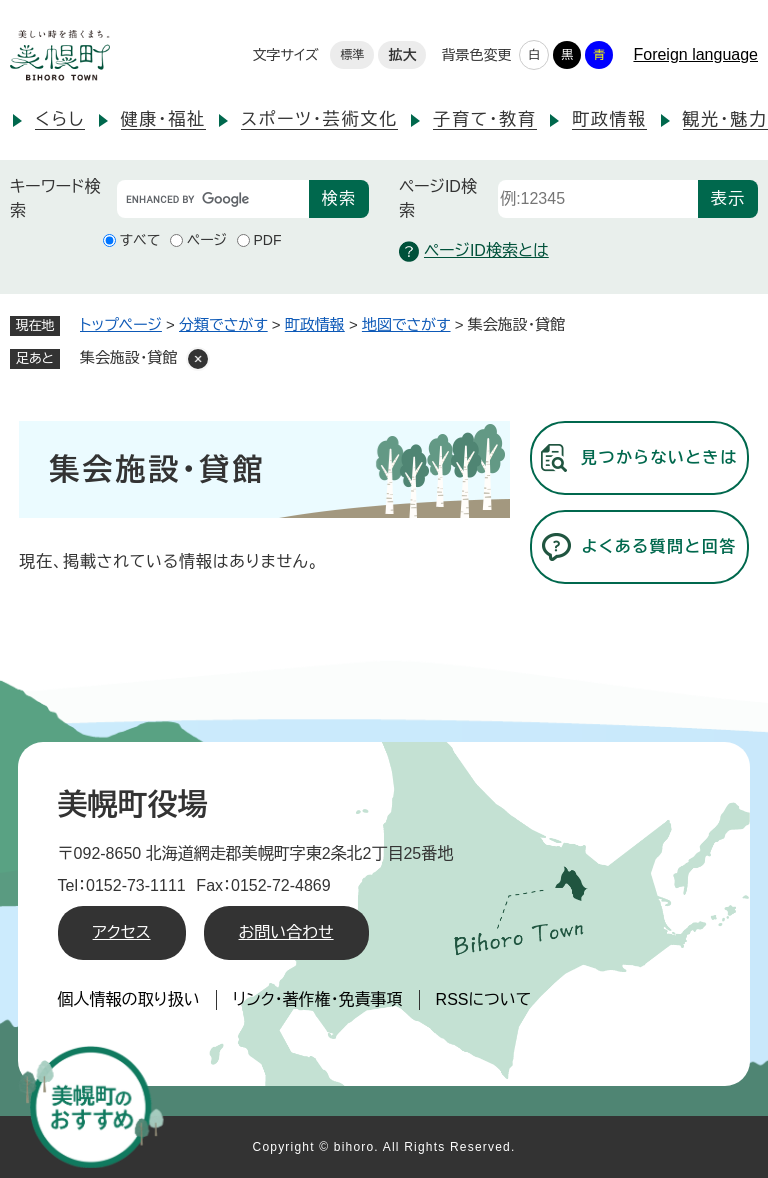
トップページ (121, 324)
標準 (352, 55)
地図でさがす (406, 324)
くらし (60, 119)
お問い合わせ (286, 932)
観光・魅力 (725, 119)
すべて (140, 240)
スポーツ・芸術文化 (319, 119)
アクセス (122, 932)
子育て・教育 (484, 119)
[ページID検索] (598, 199)
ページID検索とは (474, 251)
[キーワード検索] (213, 199)
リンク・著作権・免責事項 (318, 999)
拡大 (402, 55)
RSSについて (484, 999)
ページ (207, 240)
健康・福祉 (163, 119)
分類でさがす (223, 324)
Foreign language (695, 54)
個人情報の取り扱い (129, 999)
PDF (268, 240)
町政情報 (609, 119)
